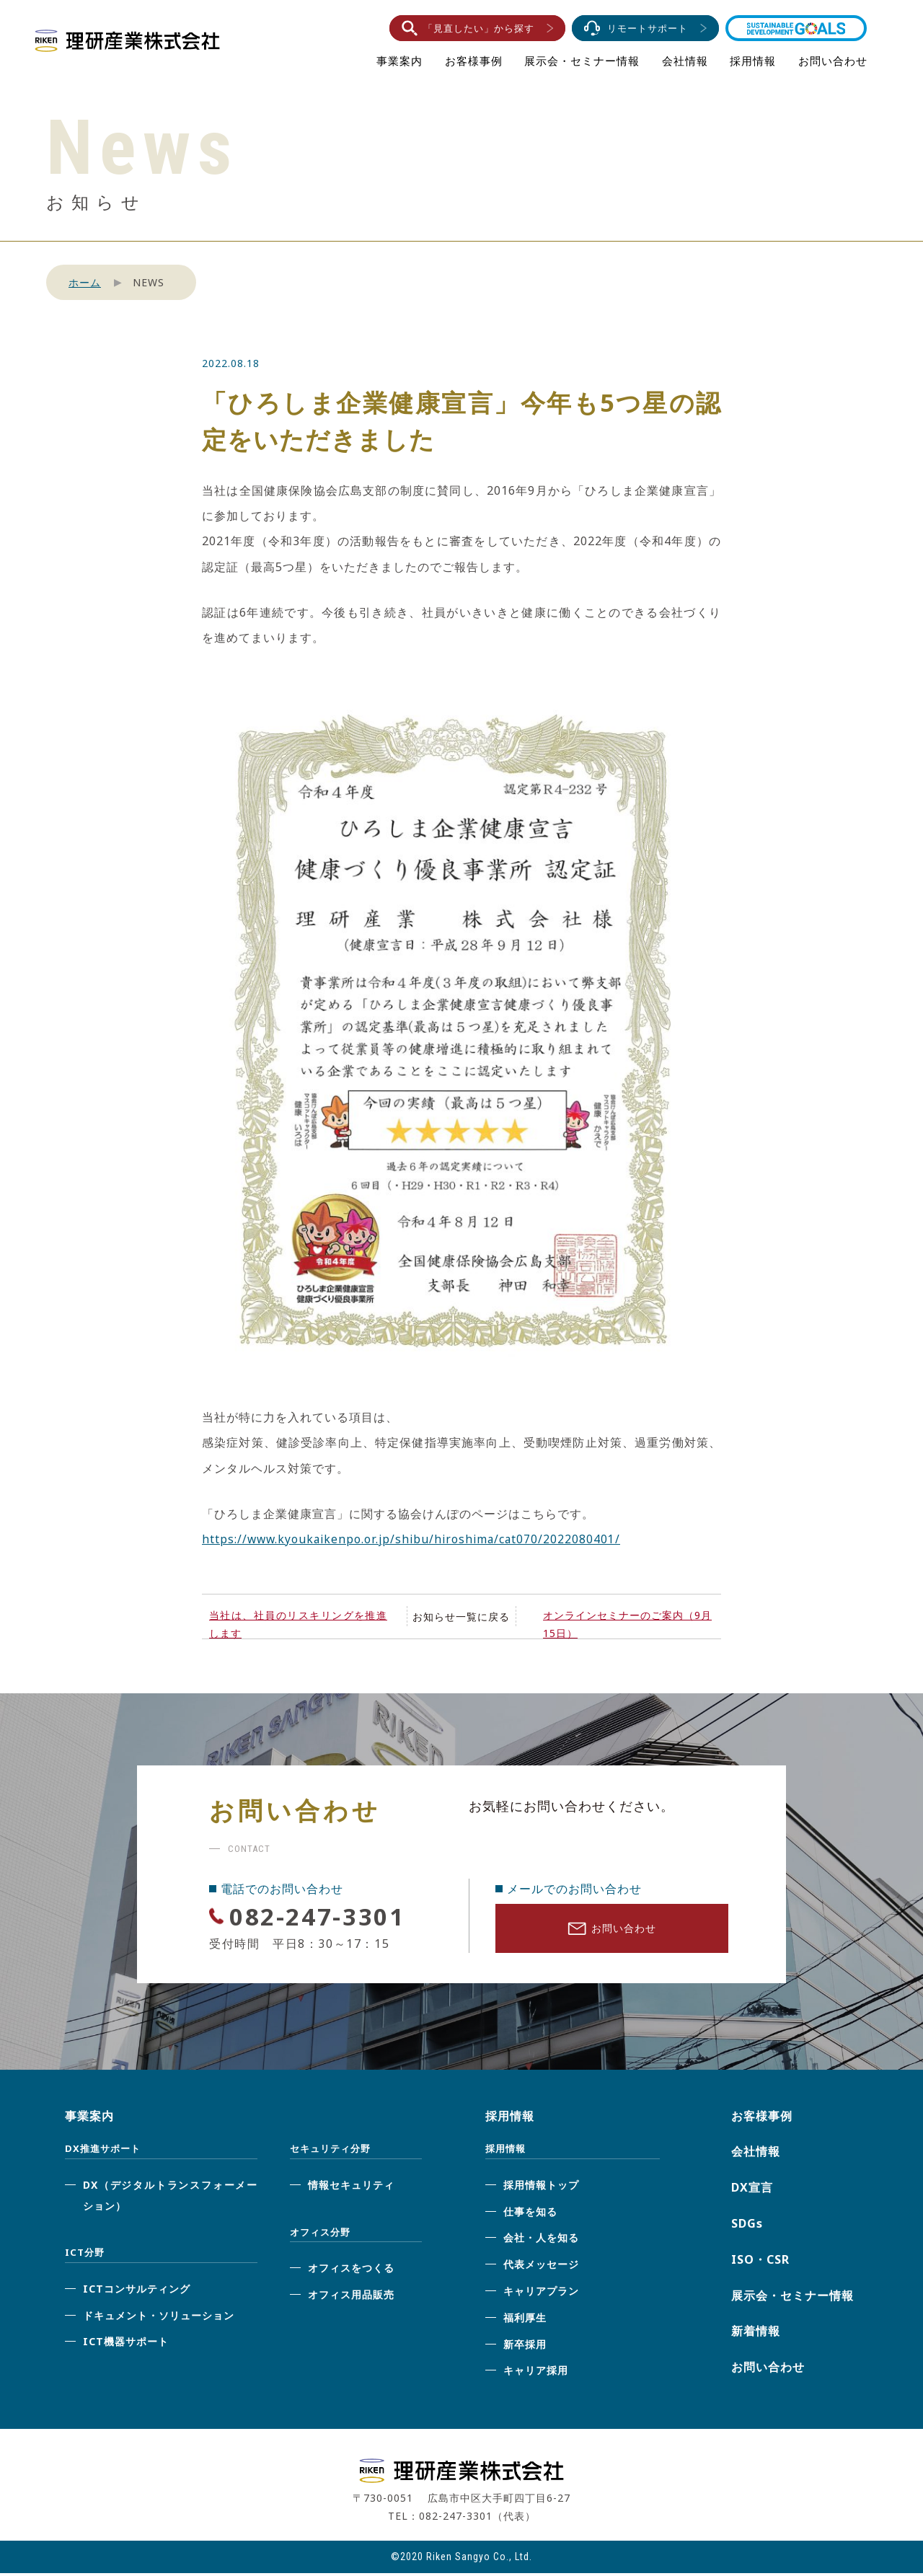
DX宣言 (752, 2190)
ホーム (85, 282)
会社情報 (685, 60)
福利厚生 (525, 2319)
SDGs (747, 2226)
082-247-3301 (325, 1915)
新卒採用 (525, 2346)
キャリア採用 (535, 2373)
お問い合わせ (832, 60)
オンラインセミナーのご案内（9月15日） (627, 1624)
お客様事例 (474, 60)
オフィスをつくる (351, 2270)
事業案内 (399, 60)
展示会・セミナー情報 (582, 60)
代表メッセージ (541, 2267)
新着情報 (755, 2334)
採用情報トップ (541, 2187)
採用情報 (753, 60)
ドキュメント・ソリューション (158, 2317)
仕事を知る (530, 2213)
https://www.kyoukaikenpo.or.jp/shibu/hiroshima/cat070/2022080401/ (414, 1539)
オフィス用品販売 (351, 2296)
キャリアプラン (541, 2294)
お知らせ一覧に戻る (461, 1616)
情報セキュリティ (351, 2187)
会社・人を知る (541, 2240)
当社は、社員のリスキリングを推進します (298, 1624)
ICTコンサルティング (136, 2291)
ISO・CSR (760, 2262)
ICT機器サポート (126, 2344)
